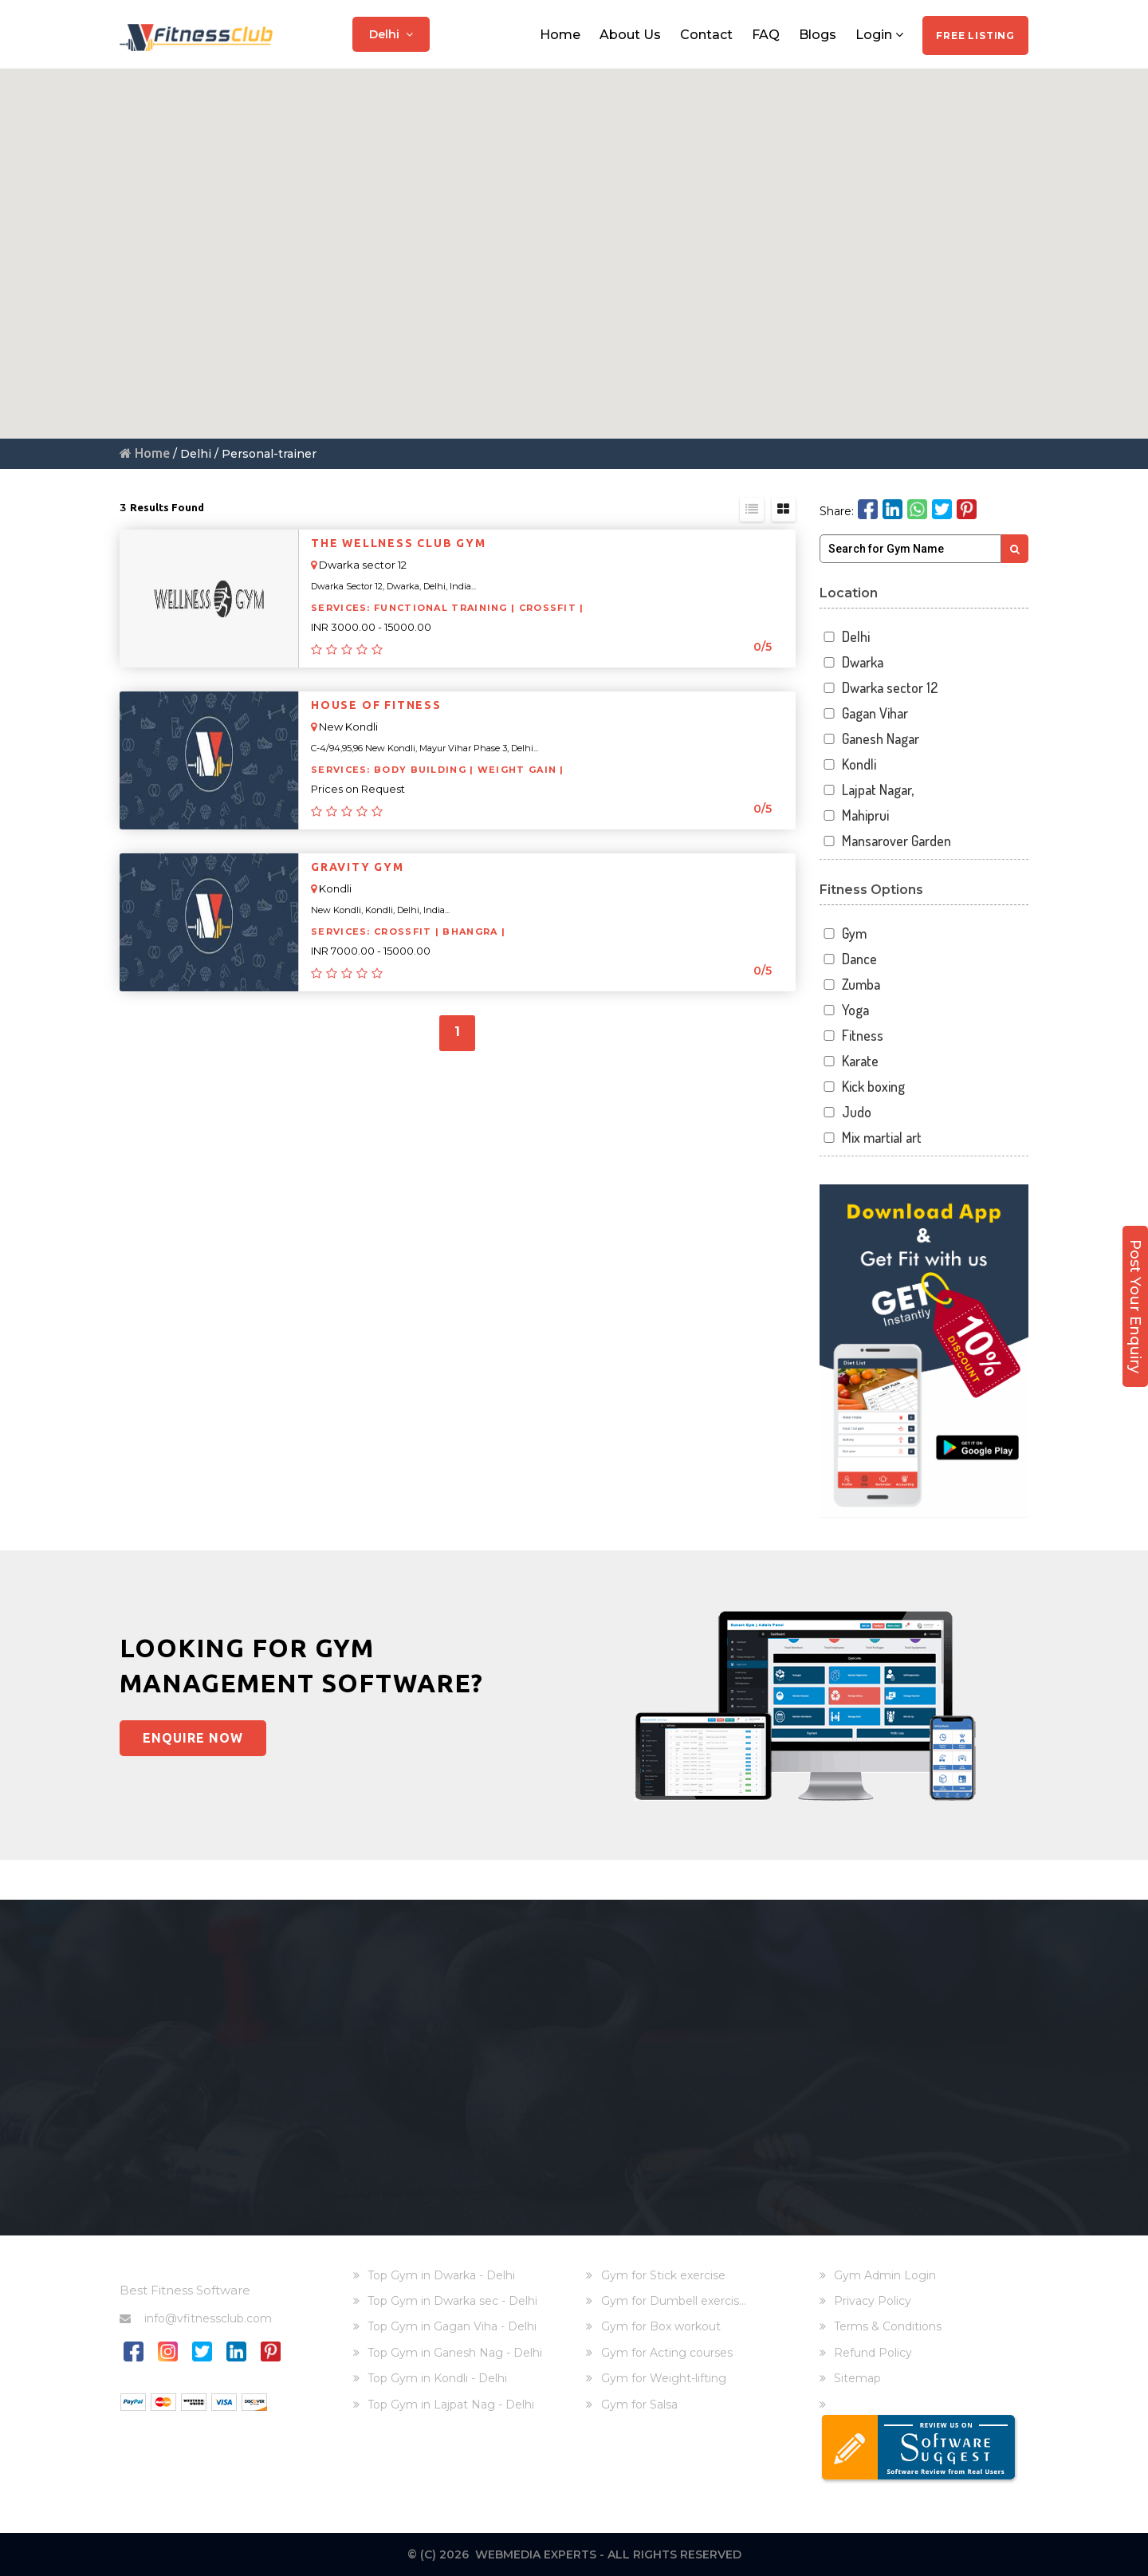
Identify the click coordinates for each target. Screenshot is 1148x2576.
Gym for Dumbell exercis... (673, 2301)
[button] (592, 261)
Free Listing (975, 35)
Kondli (848, 764)
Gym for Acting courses (667, 2353)
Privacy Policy (872, 2301)
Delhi (391, 33)
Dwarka (852, 662)
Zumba (850, 984)
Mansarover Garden (886, 841)
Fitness (852, 1035)
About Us (630, 33)
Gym (843, 933)
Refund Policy (873, 2353)
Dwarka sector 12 (879, 687)
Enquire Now (194, 1738)
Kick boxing (863, 1086)
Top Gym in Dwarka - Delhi (441, 2275)
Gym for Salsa (639, 2404)
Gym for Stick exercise (663, 2275)
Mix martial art (871, 1137)
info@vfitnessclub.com (196, 2318)
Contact (706, 33)
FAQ (766, 33)
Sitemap (857, 2378)
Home (560, 33)
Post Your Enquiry (1135, 1301)
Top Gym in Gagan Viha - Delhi (452, 2326)
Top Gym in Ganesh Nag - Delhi (455, 2353)
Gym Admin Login (885, 2275)
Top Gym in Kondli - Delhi (437, 2378)
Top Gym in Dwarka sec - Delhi (452, 2301)
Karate (849, 1061)
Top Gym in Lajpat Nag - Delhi (451, 2404)
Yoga (845, 1010)
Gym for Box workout (661, 2326)
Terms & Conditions (888, 2326)
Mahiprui (855, 815)
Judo (846, 1112)
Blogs (817, 33)
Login (879, 33)
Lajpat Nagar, (867, 790)
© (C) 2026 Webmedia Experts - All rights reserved (574, 2554)
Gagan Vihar (864, 713)
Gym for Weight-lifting (663, 2378)
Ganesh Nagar (870, 739)
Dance (849, 959)
